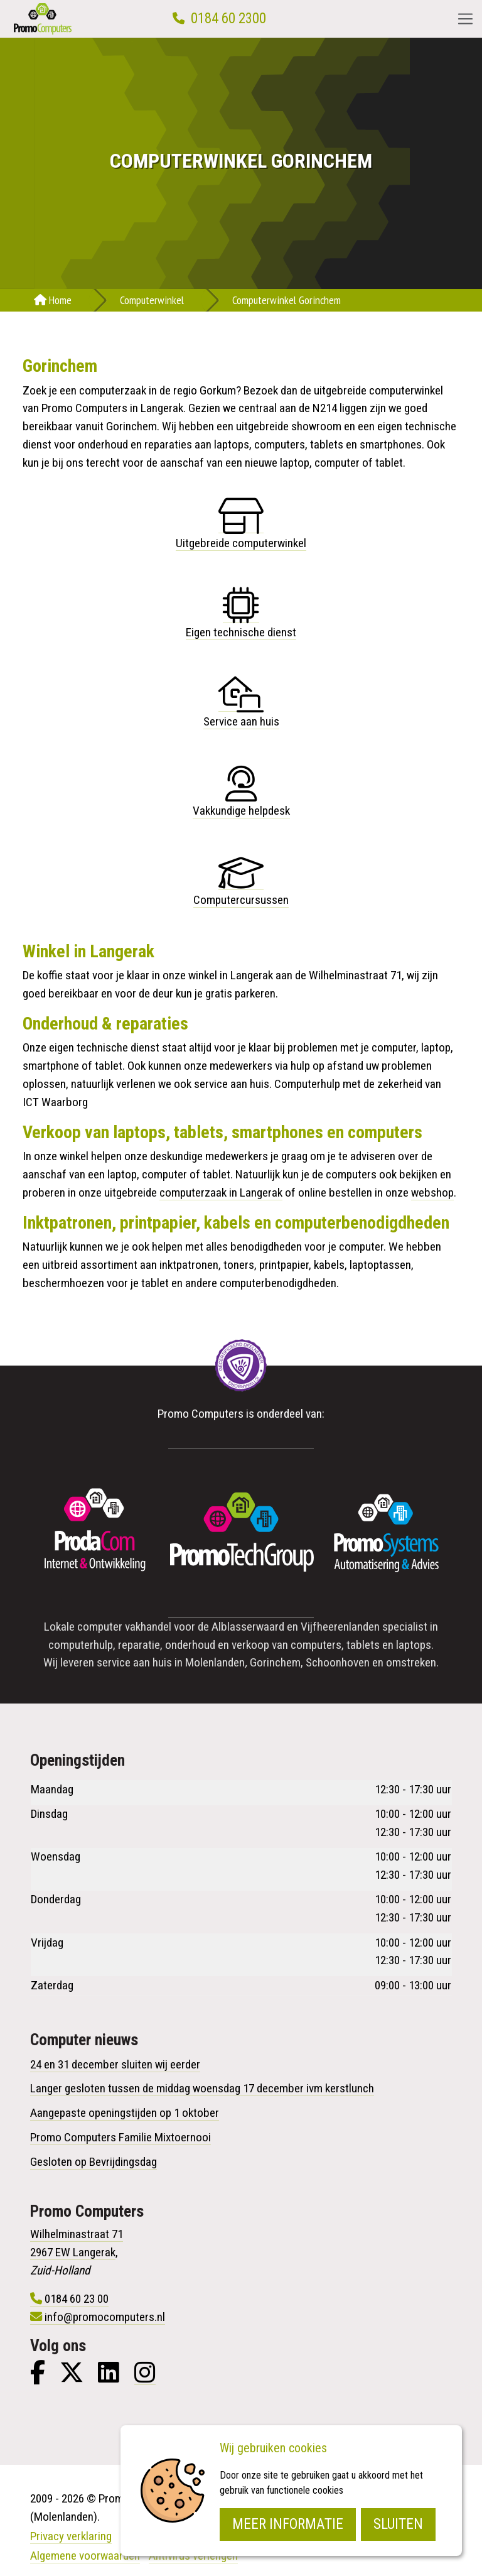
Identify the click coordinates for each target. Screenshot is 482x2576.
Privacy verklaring (71, 2536)
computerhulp (80, 1645)
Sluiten (398, 2524)
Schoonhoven (338, 1662)
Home (53, 300)
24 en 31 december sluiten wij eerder (115, 2064)
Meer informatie (287, 2524)
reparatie (139, 1645)
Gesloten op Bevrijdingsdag (93, 2162)
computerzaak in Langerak (220, 1192)
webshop (432, 1192)
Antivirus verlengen (193, 2555)
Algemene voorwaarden (85, 2555)
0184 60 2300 (228, 18)
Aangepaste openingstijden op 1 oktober (124, 2113)
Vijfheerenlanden (340, 1626)
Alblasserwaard (248, 1626)
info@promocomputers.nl (105, 2317)
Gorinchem (275, 1662)
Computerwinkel (152, 300)
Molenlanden (215, 1662)
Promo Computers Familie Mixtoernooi (120, 2137)
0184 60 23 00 (77, 2298)
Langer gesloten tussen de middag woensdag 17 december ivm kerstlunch (202, 2088)
